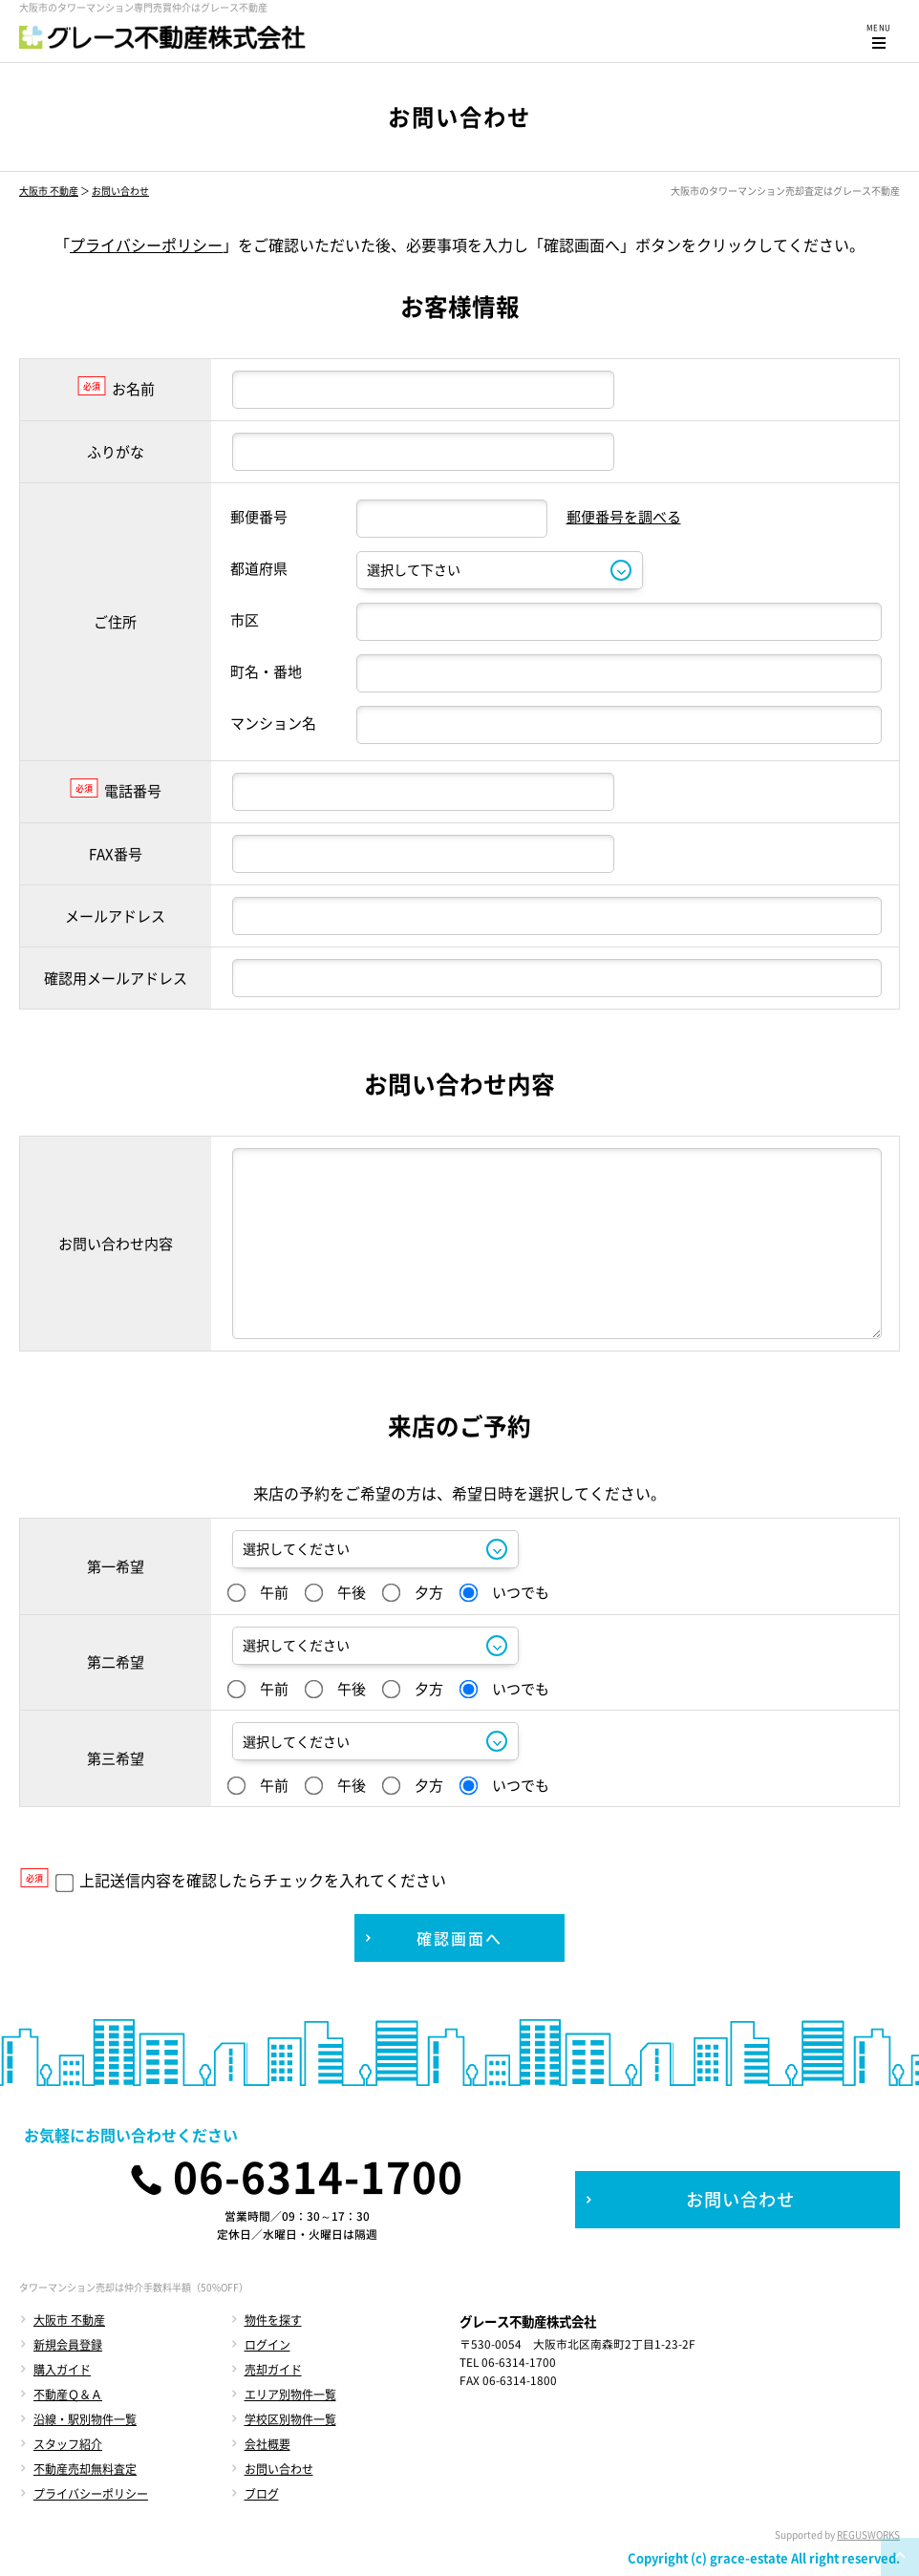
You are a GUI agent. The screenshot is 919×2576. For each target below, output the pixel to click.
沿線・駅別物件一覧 (85, 2419)
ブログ (262, 2493)
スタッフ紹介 (67, 2444)
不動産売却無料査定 (85, 2469)
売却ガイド (273, 2369)
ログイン (267, 2344)
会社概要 (267, 2444)
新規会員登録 (67, 2344)
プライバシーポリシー (146, 244)
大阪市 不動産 (48, 190)
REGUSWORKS (868, 2534)
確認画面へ (459, 1938)
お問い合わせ (120, 190)
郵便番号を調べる (623, 516)
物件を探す (273, 2320)
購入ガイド (62, 2369)
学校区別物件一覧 (290, 2419)
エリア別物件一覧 (290, 2394)
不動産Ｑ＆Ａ (67, 2394)
